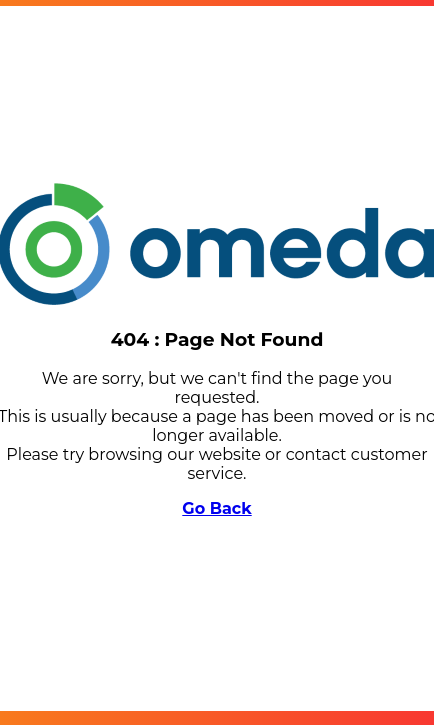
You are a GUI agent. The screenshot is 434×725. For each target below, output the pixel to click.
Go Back (216, 508)
